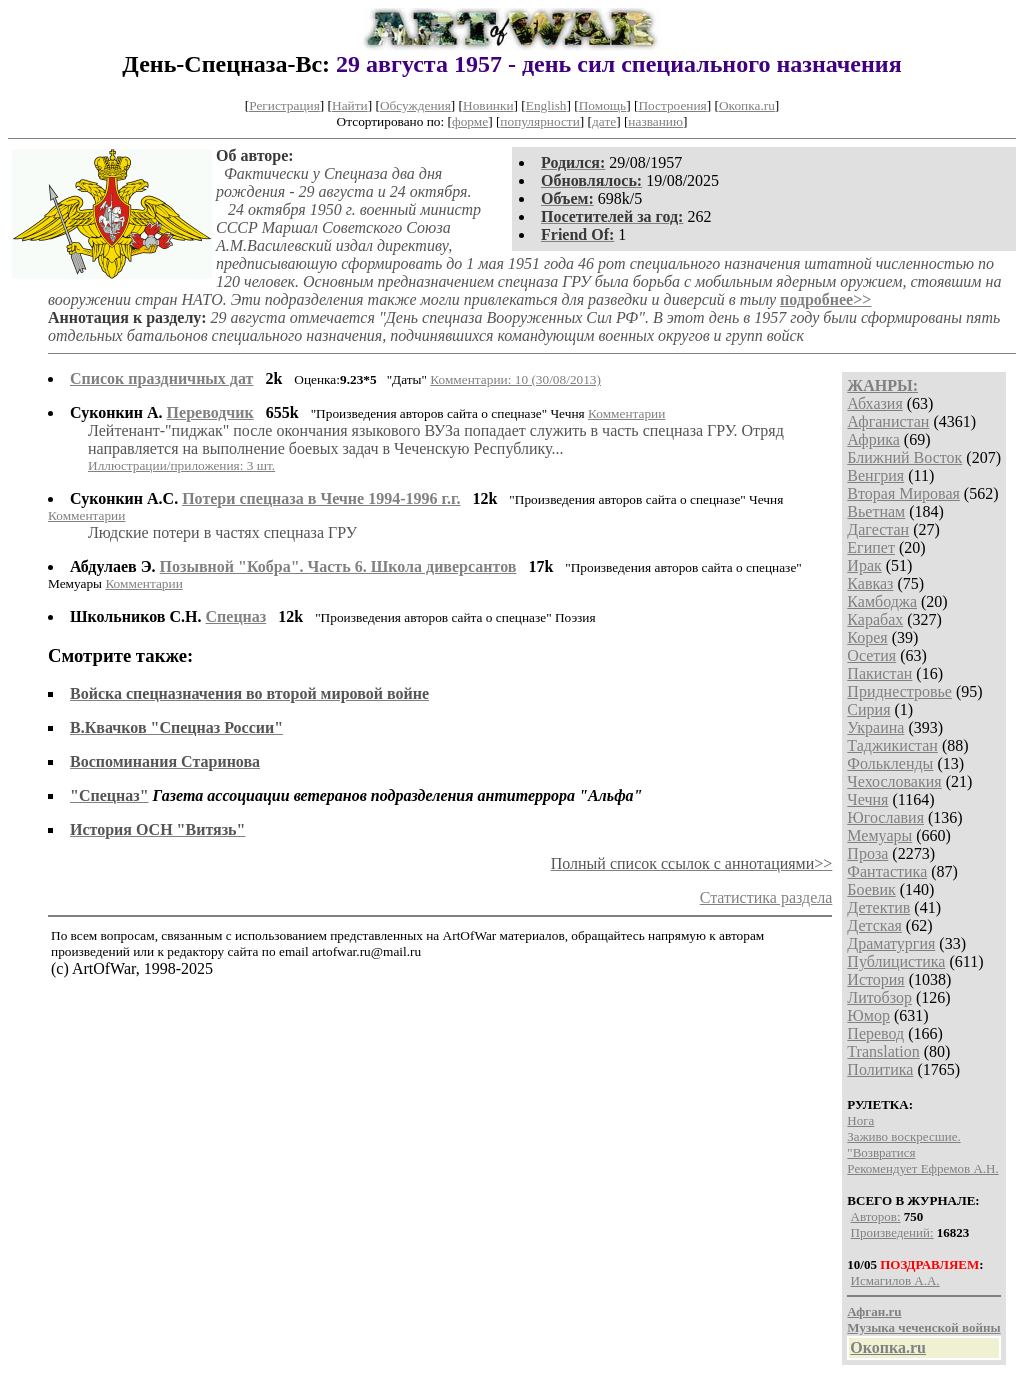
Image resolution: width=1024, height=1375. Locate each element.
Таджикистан (892, 745)
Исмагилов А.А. (895, 1280)
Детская (874, 925)
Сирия (868, 709)
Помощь (602, 105)
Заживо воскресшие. (903, 1136)
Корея (867, 637)
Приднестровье (899, 691)
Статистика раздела (766, 897)
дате (604, 121)
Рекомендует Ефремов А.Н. (922, 1168)
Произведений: (892, 1232)
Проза (867, 853)
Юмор (868, 1015)
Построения (672, 105)
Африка (873, 439)
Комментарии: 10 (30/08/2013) (515, 379)
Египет (871, 547)
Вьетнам (876, 511)
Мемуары (879, 835)
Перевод (875, 1033)
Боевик (871, 889)
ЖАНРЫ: (882, 385)
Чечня (867, 799)
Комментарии (626, 413)
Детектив (878, 907)
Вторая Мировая (903, 493)
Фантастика (887, 871)
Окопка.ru (747, 105)
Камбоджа (882, 601)
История (875, 979)
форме (470, 121)
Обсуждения (415, 105)
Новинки (488, 105)
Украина (875, 727)
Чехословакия (894, 781)
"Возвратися (881, 1152)
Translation (883, 1051)
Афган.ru (874, 1311)
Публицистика (896, 961)
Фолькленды (890, 763)
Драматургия (891, 943)
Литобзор (879, 997)
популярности (539, 121)
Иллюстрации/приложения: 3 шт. (181, 465)
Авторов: (876, 1216)
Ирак (864, 565)
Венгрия (875, 475)
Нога (860, 1120)
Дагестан (878, 529)
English (546, 105)
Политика (880, 1069)
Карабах (875, 619)
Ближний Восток (904, 457)
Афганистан (888, 421)
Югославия (885, 817)
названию (655, 121)
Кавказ (870, 583)
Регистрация (284, 105)
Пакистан (879, 673)
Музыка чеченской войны (923, 1327)
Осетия (871, 655)
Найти (350, 105)
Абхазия (874, 403)
